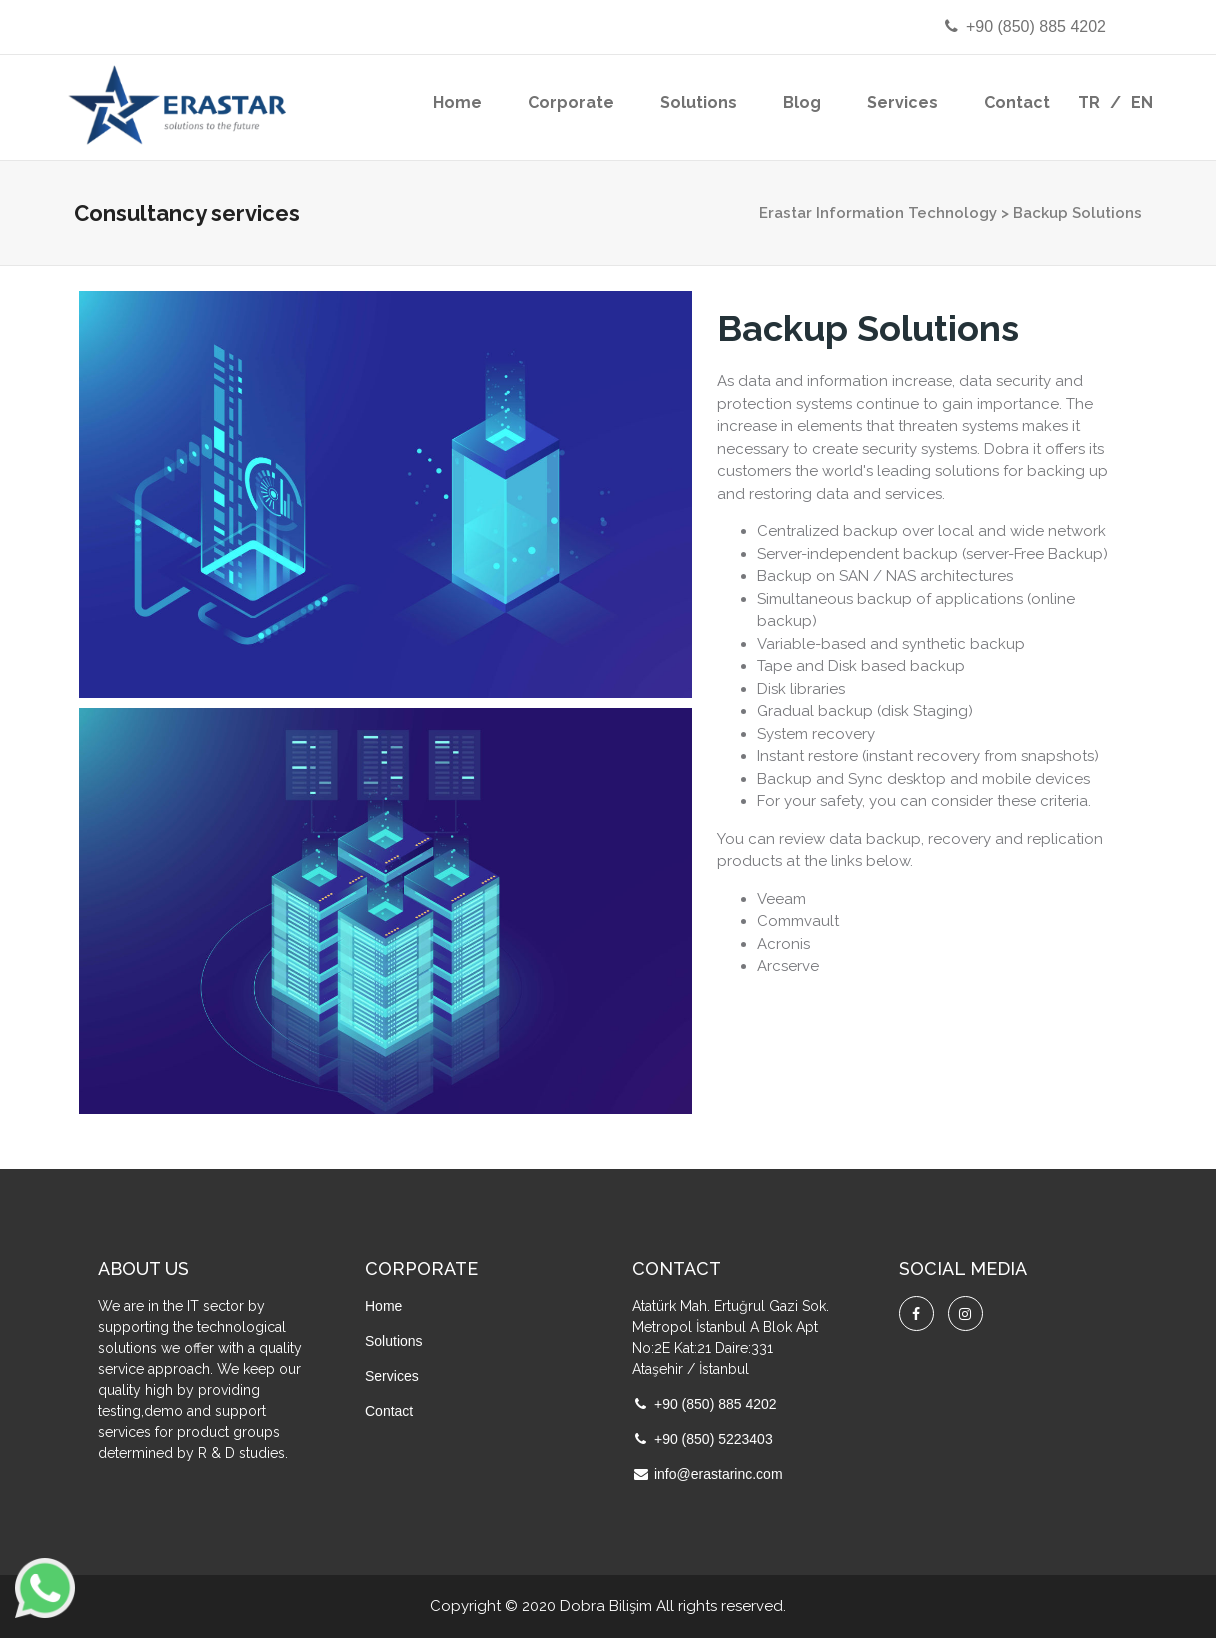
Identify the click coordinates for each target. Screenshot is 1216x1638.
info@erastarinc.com (718, 1474)
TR (1089, 102)
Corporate (571, 102)
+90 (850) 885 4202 (1023, 26)
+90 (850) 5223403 (713, 1439)
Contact (1017, 102)
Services (902, 102)
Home (457, 102)
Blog (802, 102)
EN (1142, 102)
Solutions (698, 102)
